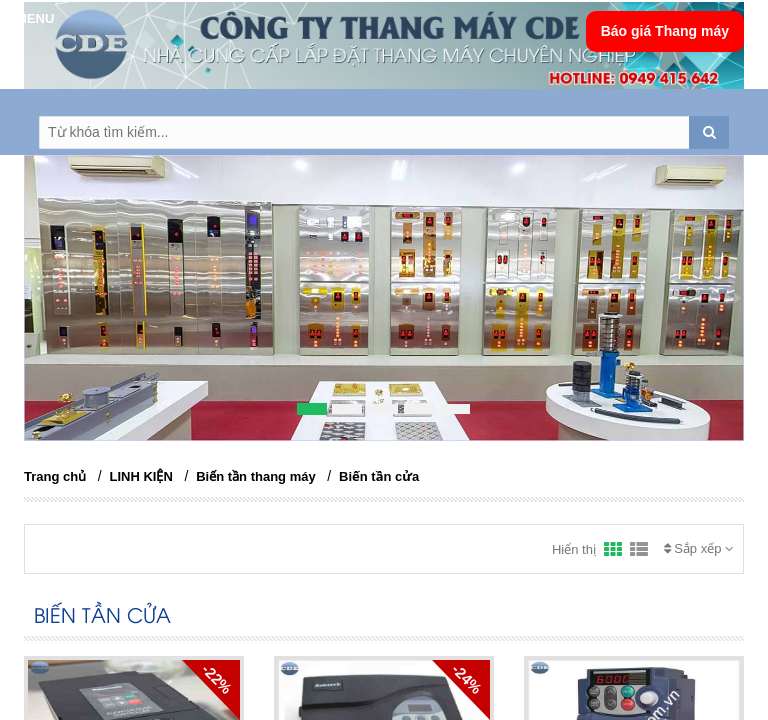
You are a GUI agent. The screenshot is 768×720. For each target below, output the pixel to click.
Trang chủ (55, 476)
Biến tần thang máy (255, 476)
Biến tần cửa (379, 476)
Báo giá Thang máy (665, 31)
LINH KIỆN (141, 476)
